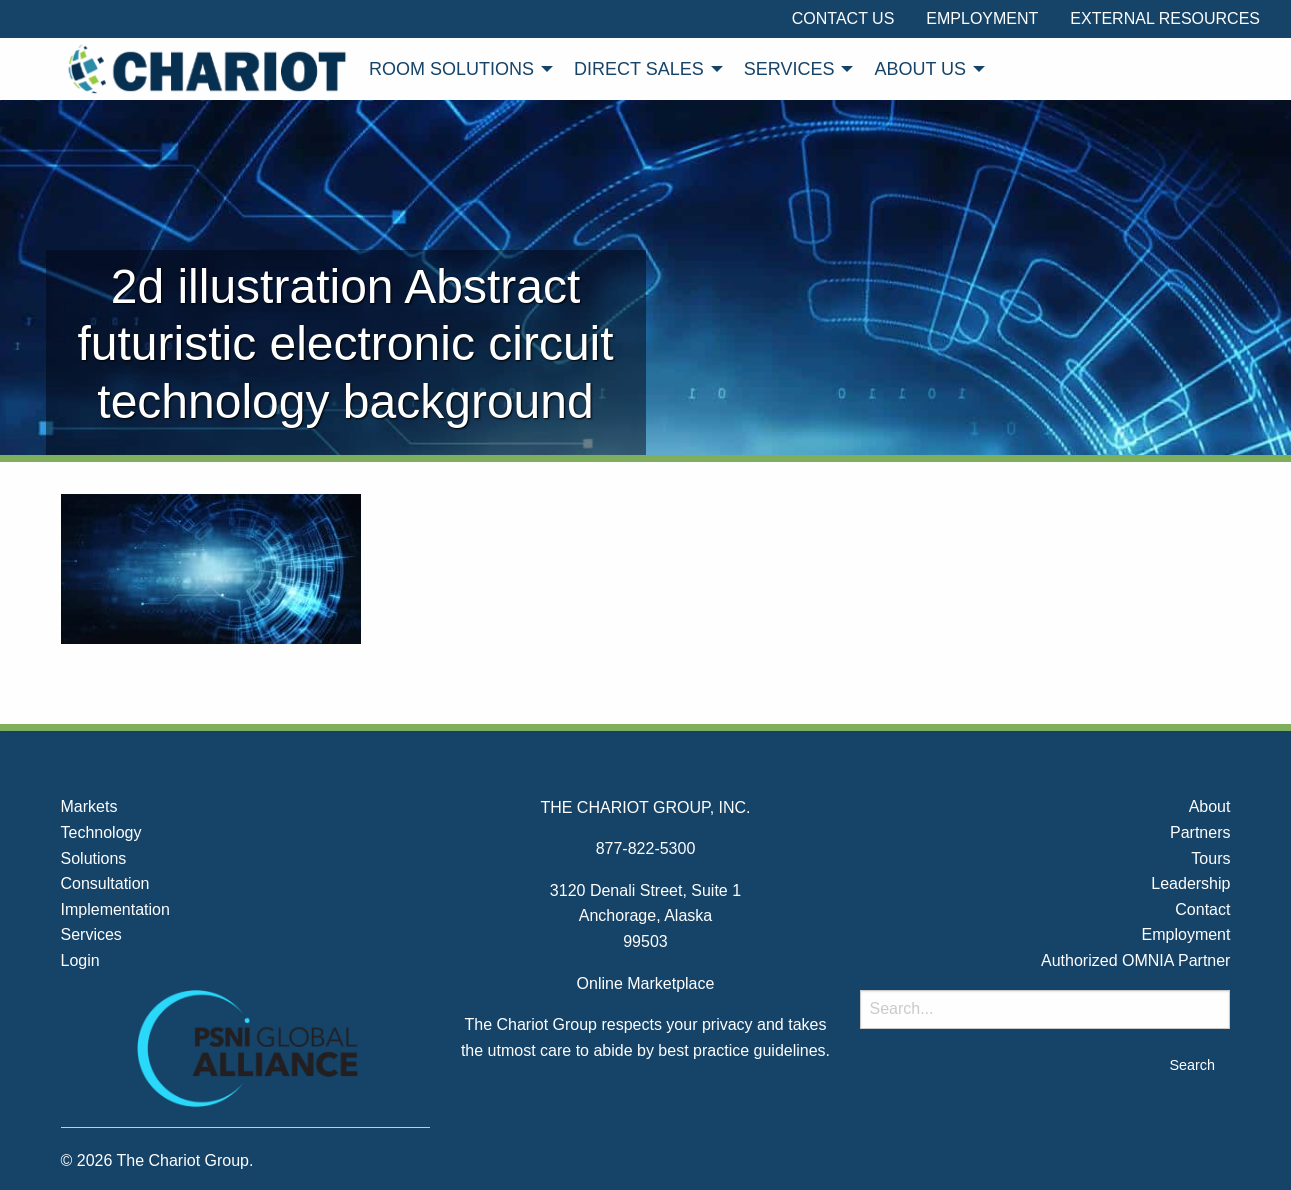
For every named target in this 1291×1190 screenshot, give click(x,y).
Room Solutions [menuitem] (451, 69)
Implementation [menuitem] (115, 909)
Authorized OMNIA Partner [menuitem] (1135, 960)
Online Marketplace (646, 983)
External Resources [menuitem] (1165, 18)
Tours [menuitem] (1210, 858)
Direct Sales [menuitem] (639, 69)
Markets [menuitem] (89, 806)
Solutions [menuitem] (94, 858)
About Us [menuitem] (920, 69)
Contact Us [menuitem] (843, 18)
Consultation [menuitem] (105, 883)
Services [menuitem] (789, 69)
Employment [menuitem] (982, 18)
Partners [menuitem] (1200, 832)
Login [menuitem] (80, 960)
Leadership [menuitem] (1190, 883)
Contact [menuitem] (1202, 909)
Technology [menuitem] (101, 832)
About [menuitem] (1210, 806)
